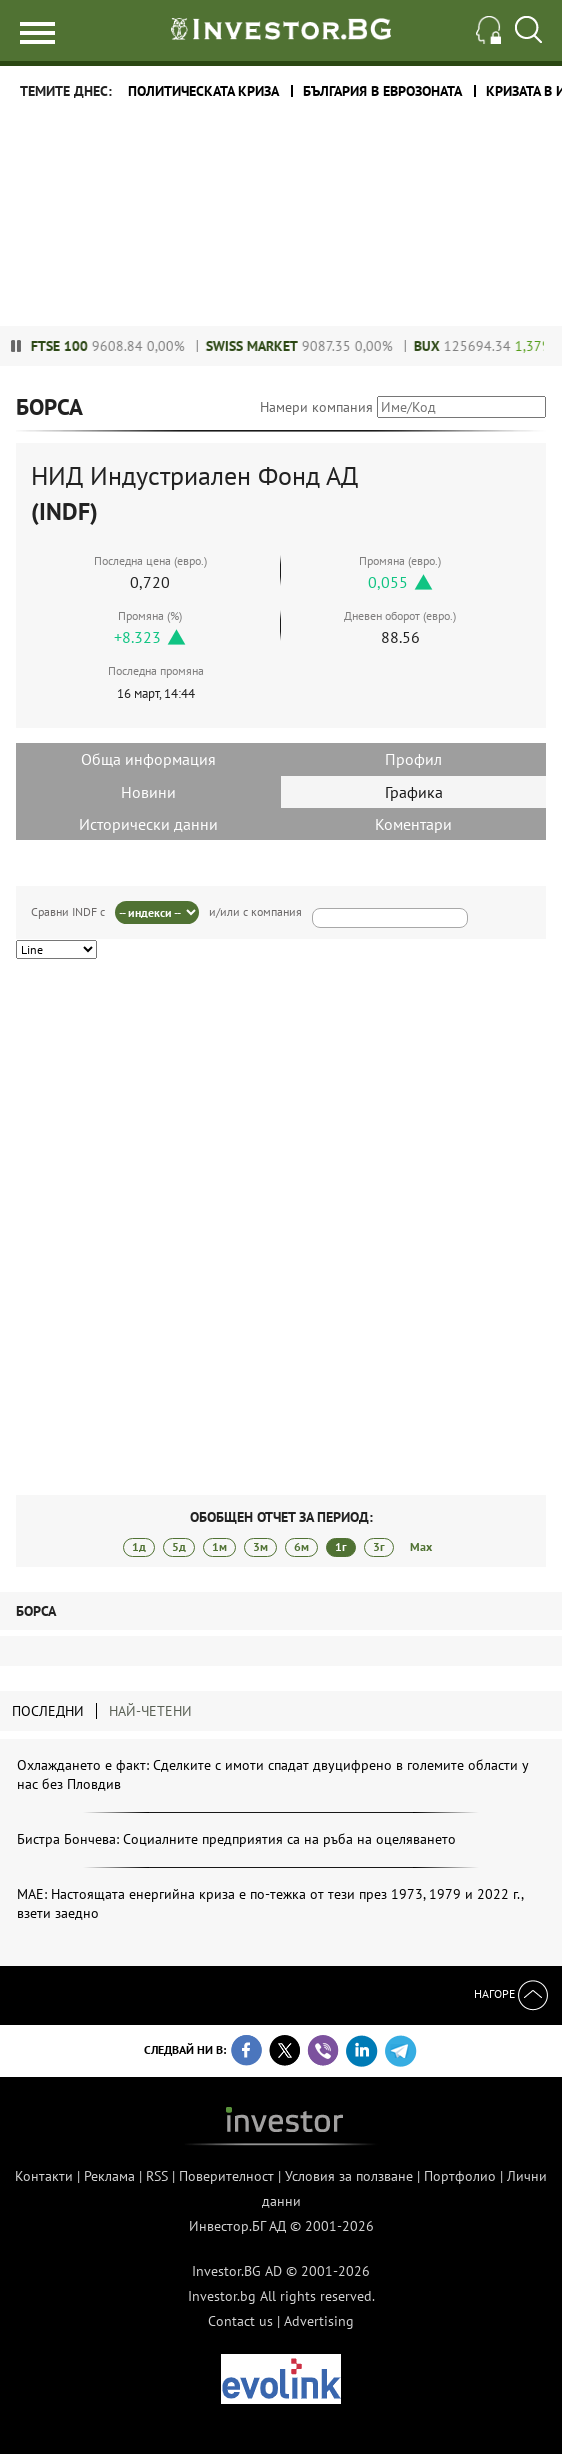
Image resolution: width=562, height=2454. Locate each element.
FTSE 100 (75, 346)
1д (139, 1546)
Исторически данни (148, 824)
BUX (443, 346)
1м (219, 1546)
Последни (48, 1711)
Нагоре (511, 1993)
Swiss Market (268, 346)
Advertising (319, 2321)
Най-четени (150, 1711)
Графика (414, 792)
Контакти (44, 2176)
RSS (157, 2176)
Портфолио (460, 2176)
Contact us (240, 2321)
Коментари (413, 824)
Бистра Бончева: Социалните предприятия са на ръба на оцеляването (236, 1839)
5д (179, 1546)
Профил (413, 759)
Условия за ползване (349, 2176)
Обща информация (148, 759)
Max (421, 1546)
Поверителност (226, 2176)
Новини (148, 792)
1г (341, 1546)
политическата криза (203, 91)
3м (260, 1546)
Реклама (109, 2176)
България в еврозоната (382, 91)
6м (301, 1546)
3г (379, 1546)
